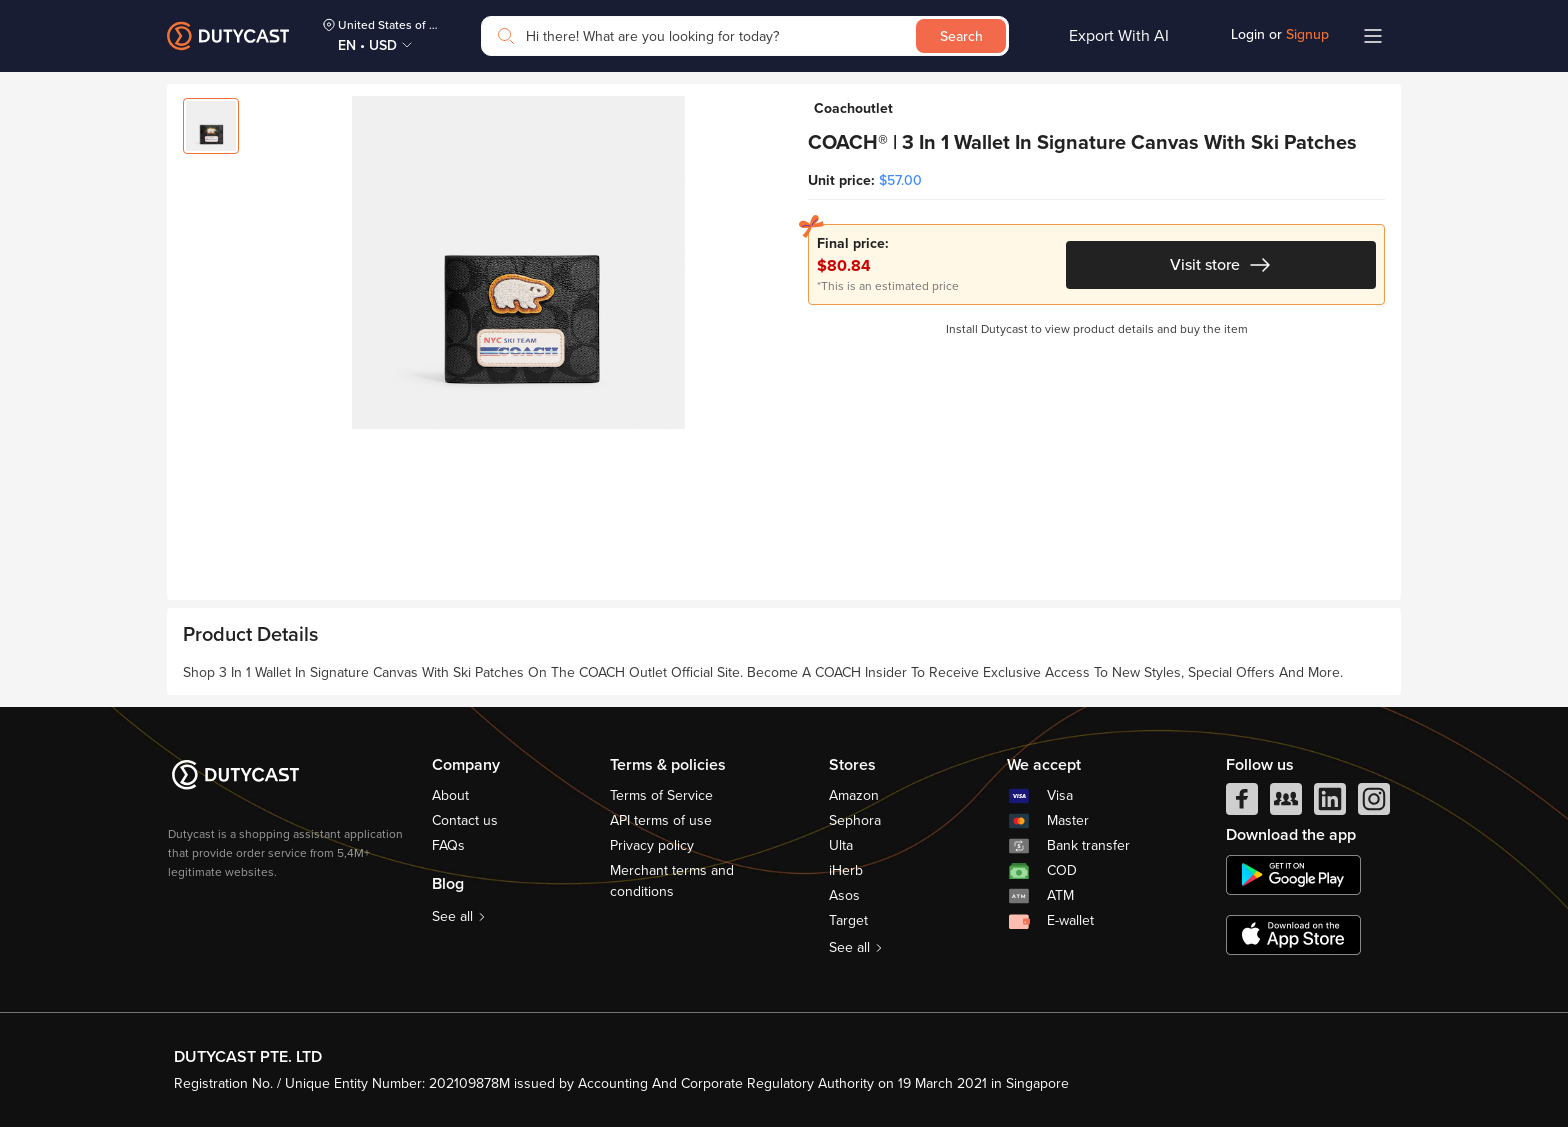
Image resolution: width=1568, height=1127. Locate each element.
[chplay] (1293, 875)
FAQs (448, 845)
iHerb (846, 870)
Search (961, 36)
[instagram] (1374, 804)
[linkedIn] (1330, 804)
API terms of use (661, 820)
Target (848, 920)
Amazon (854, 795)
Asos (844, 895)
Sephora (855, 820)
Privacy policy (652, 845)
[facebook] (1242, 804)
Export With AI (1119, 36)
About (450, 795)
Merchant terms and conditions (672, 881)
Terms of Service (661, 795)
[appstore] (1293, 935)
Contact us (465, 820)
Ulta (841, 845)
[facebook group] (1286, 804)
